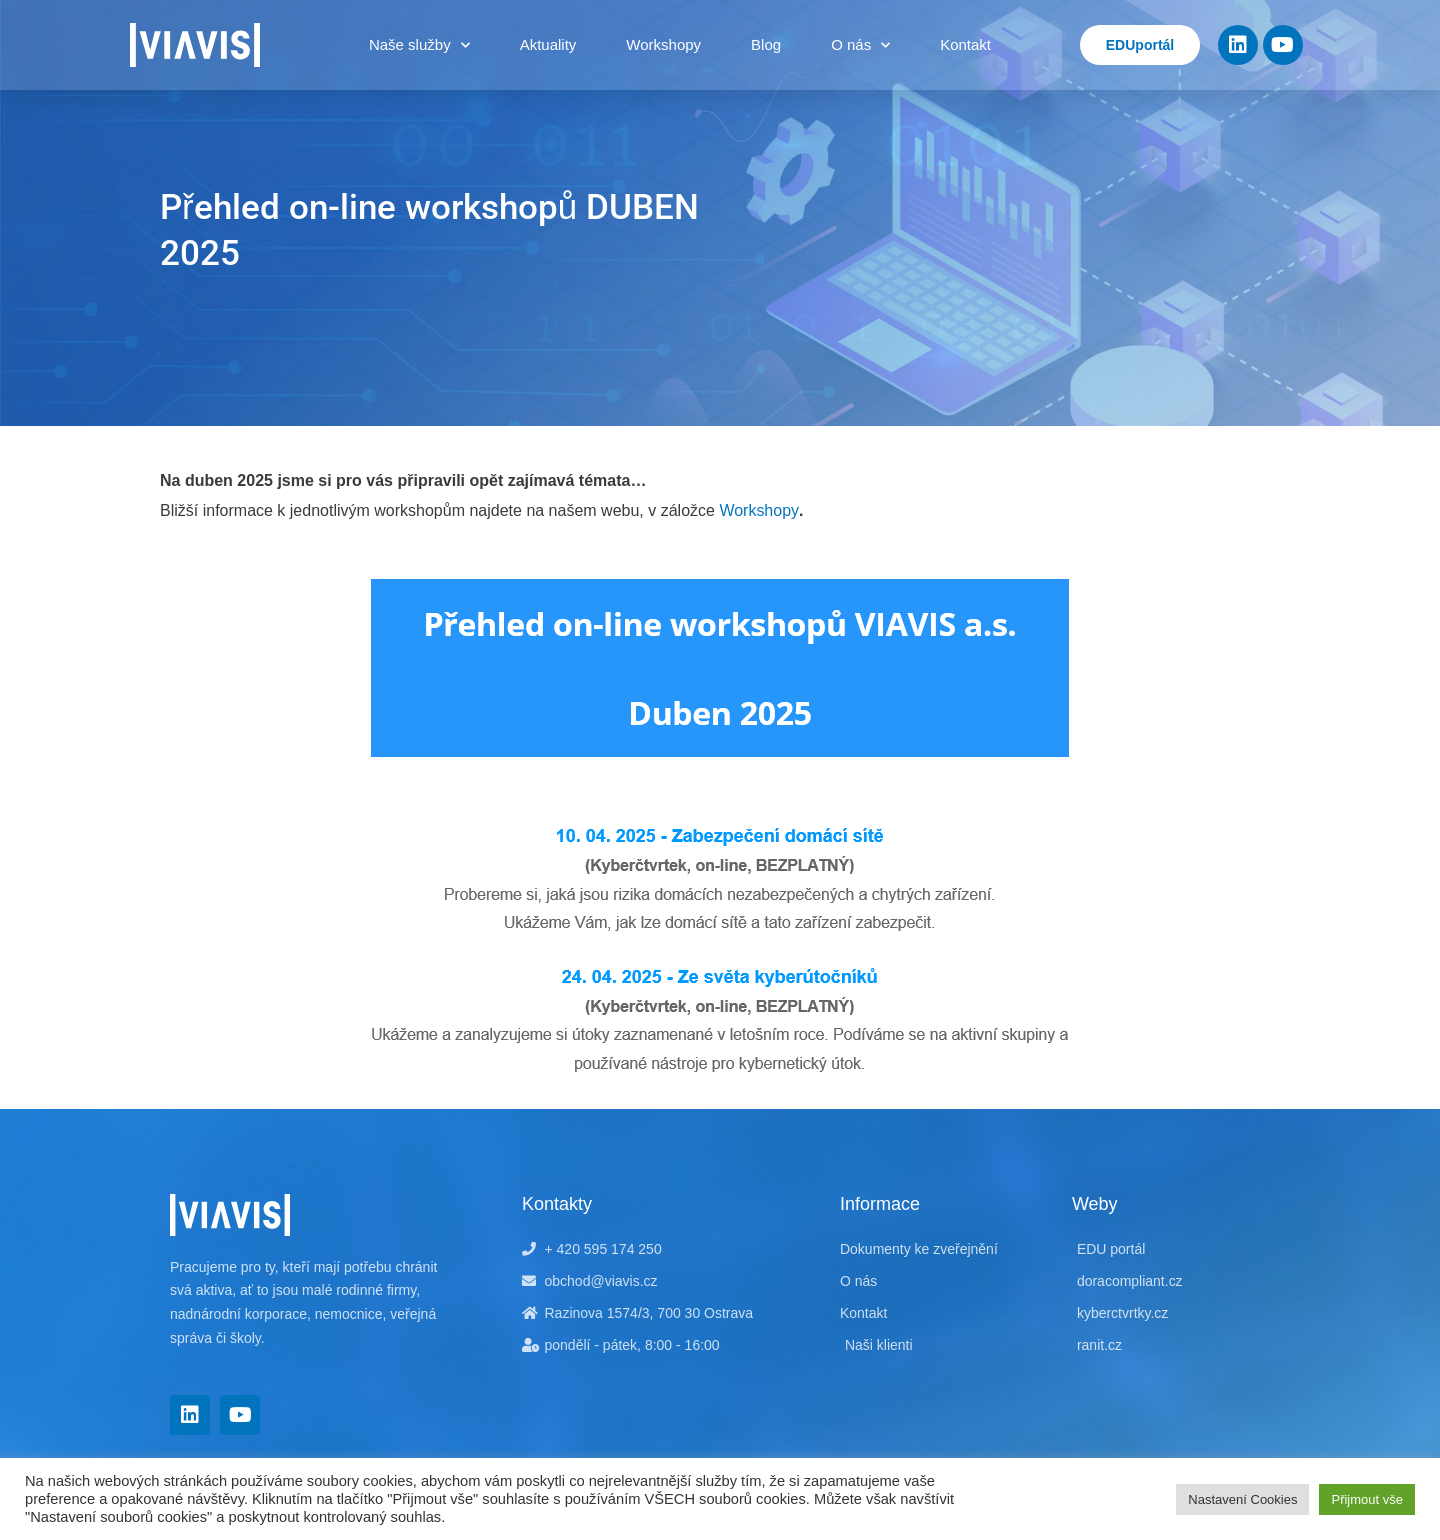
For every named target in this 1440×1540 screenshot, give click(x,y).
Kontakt (965, 44)
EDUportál (1140, 45)
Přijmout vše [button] (1367, 1499)
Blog (766, 44)
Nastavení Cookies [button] (1242, 1499)
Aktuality (548, 44)
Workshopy (663, 44)
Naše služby (419, 45)
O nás (860, 45)
